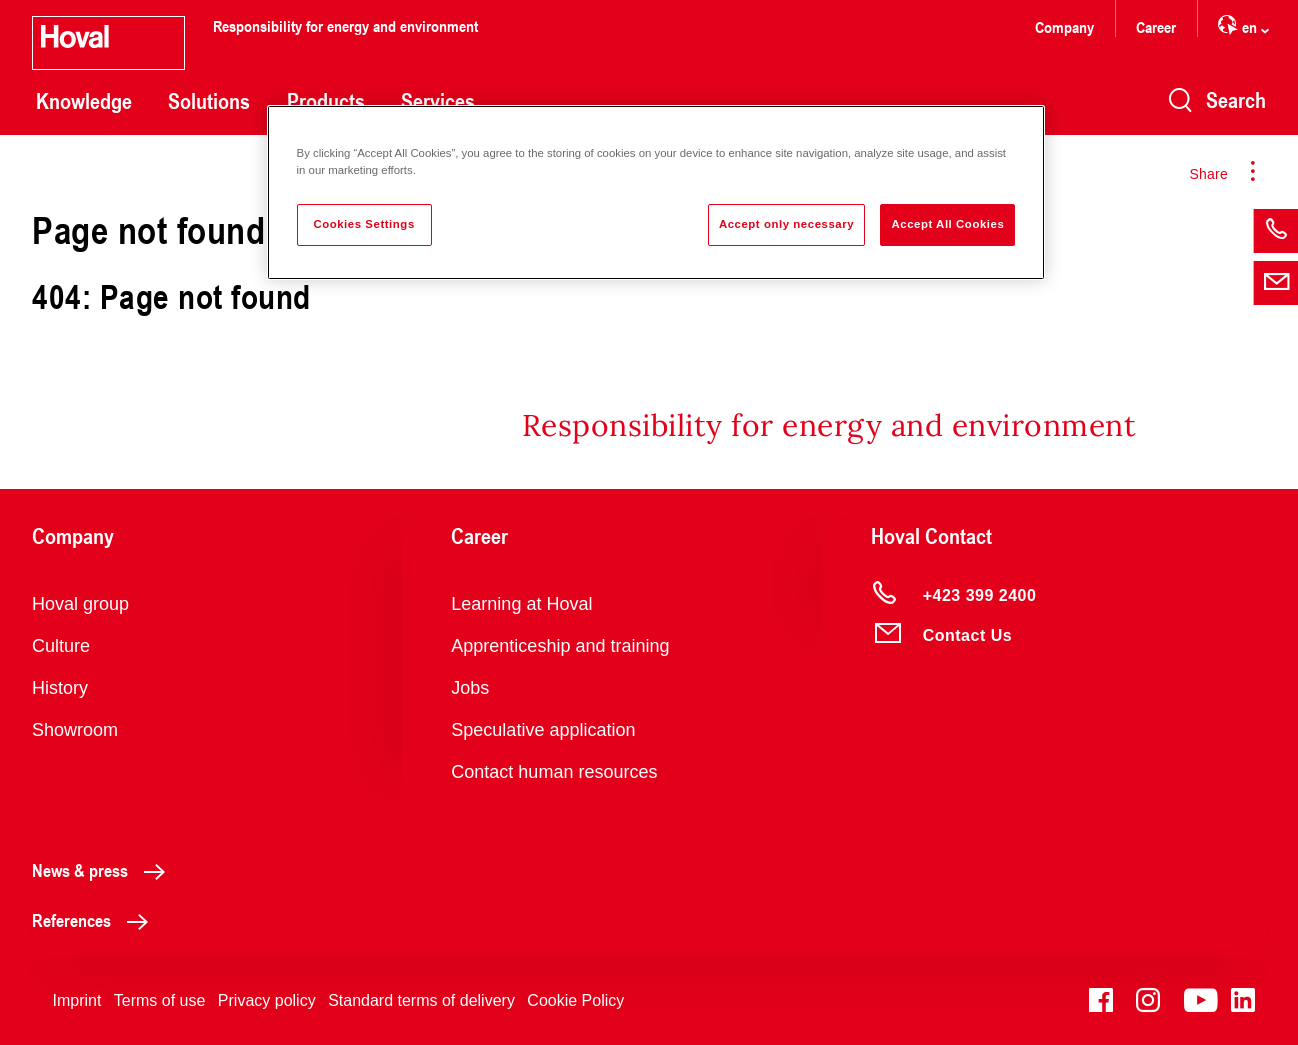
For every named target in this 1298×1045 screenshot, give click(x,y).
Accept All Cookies (947, 224)
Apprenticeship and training (560, 646)
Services (438, 101)
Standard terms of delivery (421, 1000)
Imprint (76, 1000)
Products (326, 101)
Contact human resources (554, 772)
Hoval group (80, 604)
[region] (656, 192)
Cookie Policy (575, 1000)
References (95, 920)
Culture (61, 646)
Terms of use (160, 1000)
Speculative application (543, 730)
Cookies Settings (363, 224)
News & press (104, 870)
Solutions (209, 101)
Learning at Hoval (521, 604)
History (60, 688)
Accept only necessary (786, 224)
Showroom (75, 730)
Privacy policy (267, 1000)
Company (1064, 26)
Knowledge (84, 101)
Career (1156, 26)
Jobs (470, 688)
